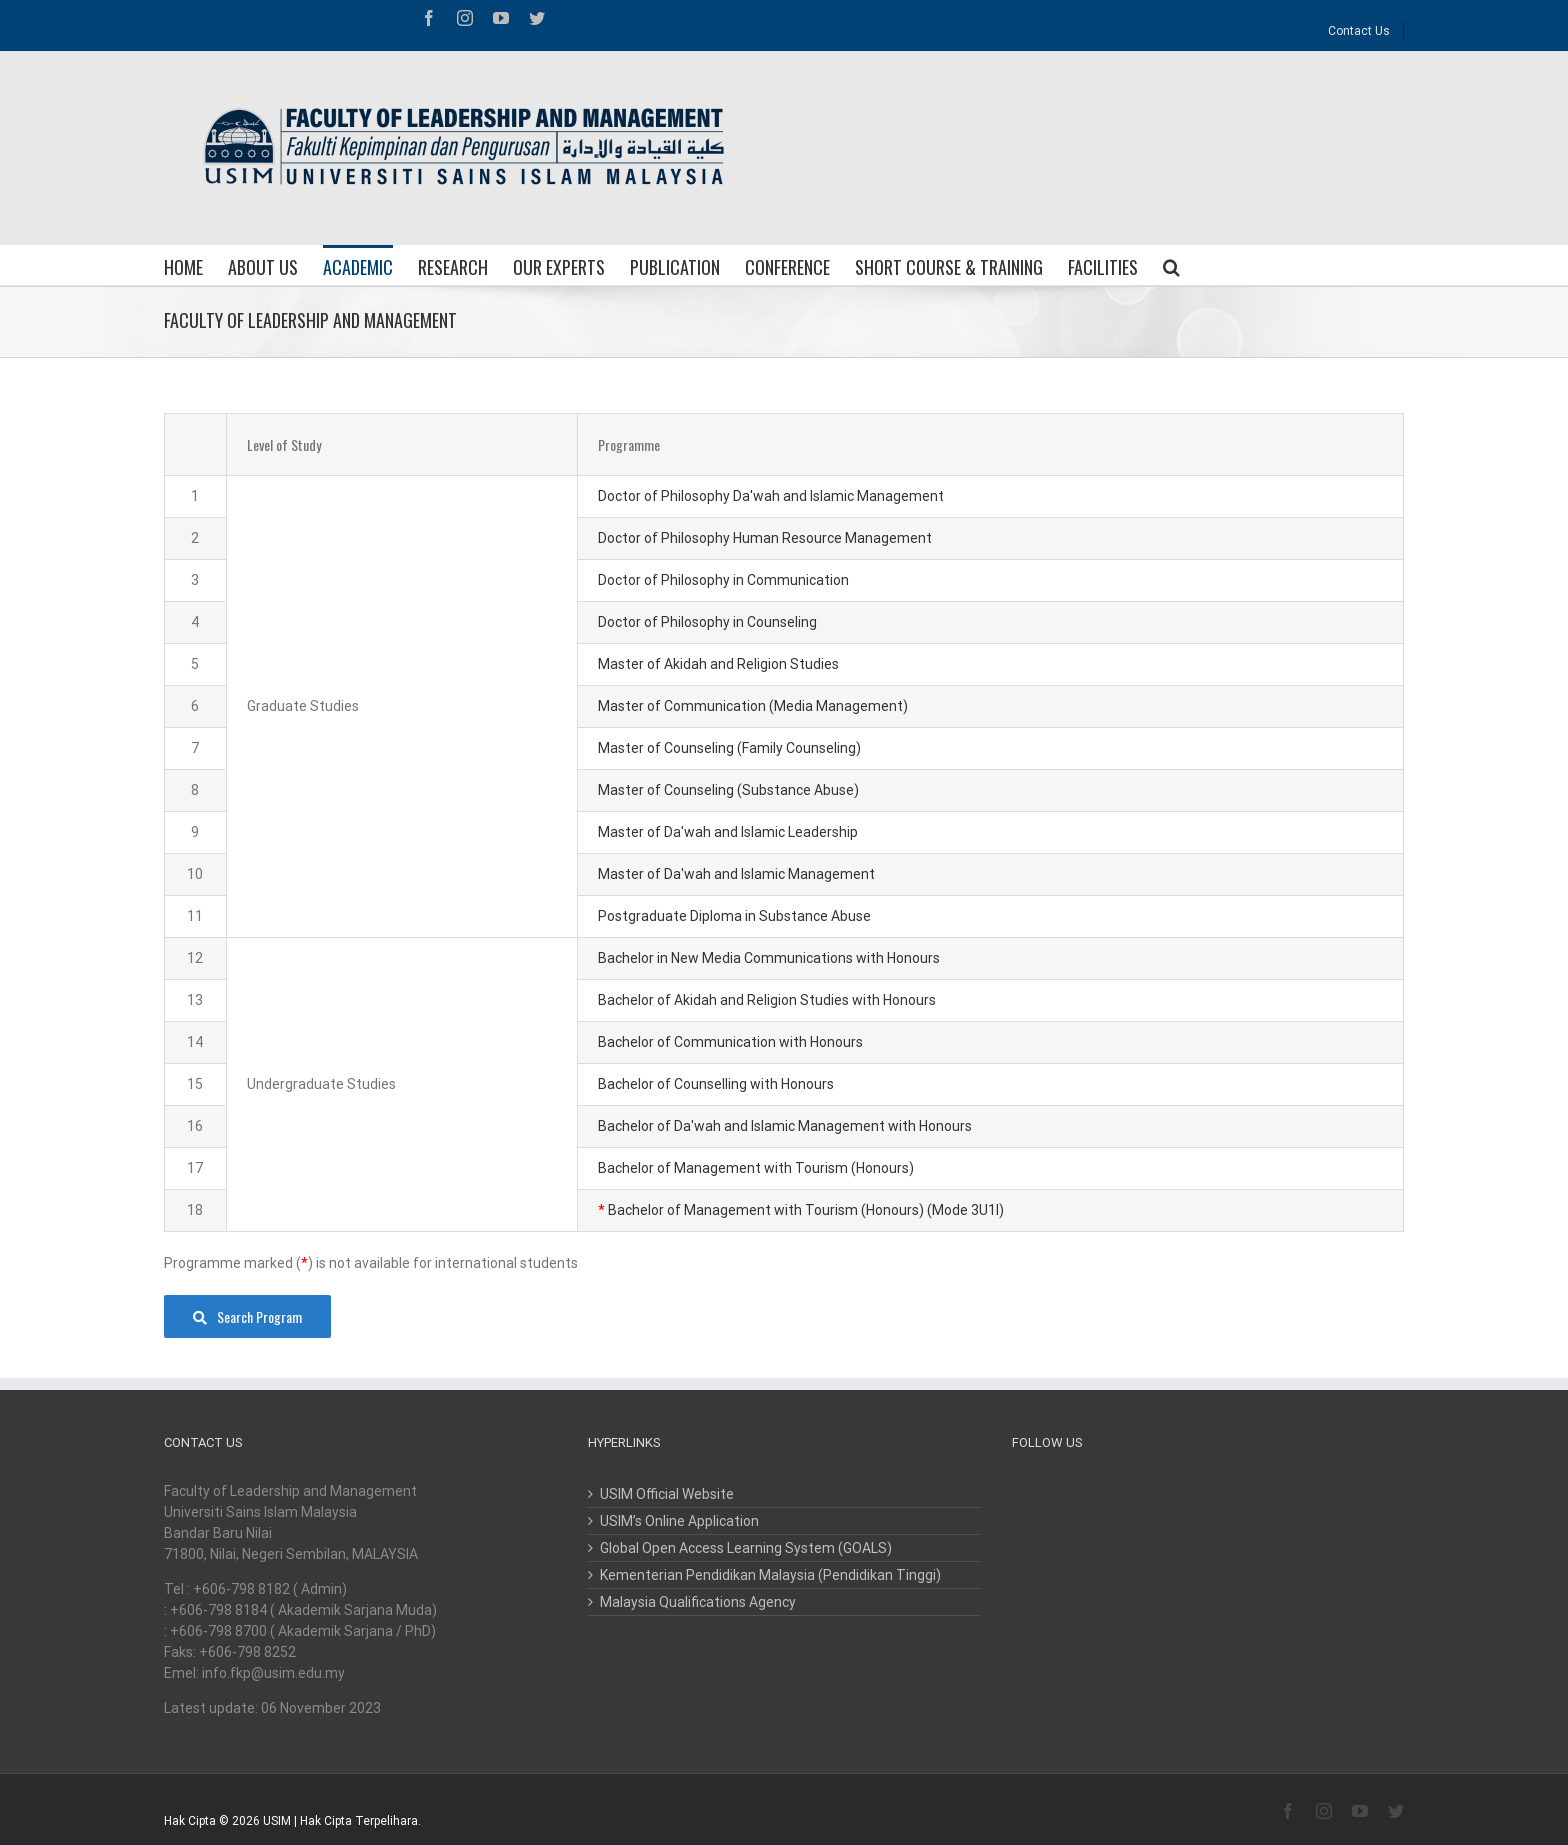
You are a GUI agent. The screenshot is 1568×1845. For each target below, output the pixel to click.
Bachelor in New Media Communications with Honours (769, 958)
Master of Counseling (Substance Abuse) (728, 790)
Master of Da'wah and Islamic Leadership (728, 832)
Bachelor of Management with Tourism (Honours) (756, 1168)
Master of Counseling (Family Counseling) (729, 748)
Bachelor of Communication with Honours (730, 1042)
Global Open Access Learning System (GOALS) (746, 1548)
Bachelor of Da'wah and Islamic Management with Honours (785, 1126)
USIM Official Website (667, 1494)
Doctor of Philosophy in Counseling (707, 622)
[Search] (1171, 265)
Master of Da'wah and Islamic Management (736, 874)
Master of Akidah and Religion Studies (718, 664)
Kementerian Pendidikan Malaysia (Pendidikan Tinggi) (770, 1575)
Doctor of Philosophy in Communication (723, 580)
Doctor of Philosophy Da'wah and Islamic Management (771, 496)
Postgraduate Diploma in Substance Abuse (734, 916)
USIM (277, 1821)
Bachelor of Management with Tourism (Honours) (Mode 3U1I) (806, 1210)
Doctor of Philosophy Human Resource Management (765, 538)
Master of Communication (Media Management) (753, 706)
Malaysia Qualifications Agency (698, 1602)
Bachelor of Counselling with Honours (716, 1084)
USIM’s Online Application (679, 1521)
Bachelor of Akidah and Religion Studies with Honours (767, 1000)
